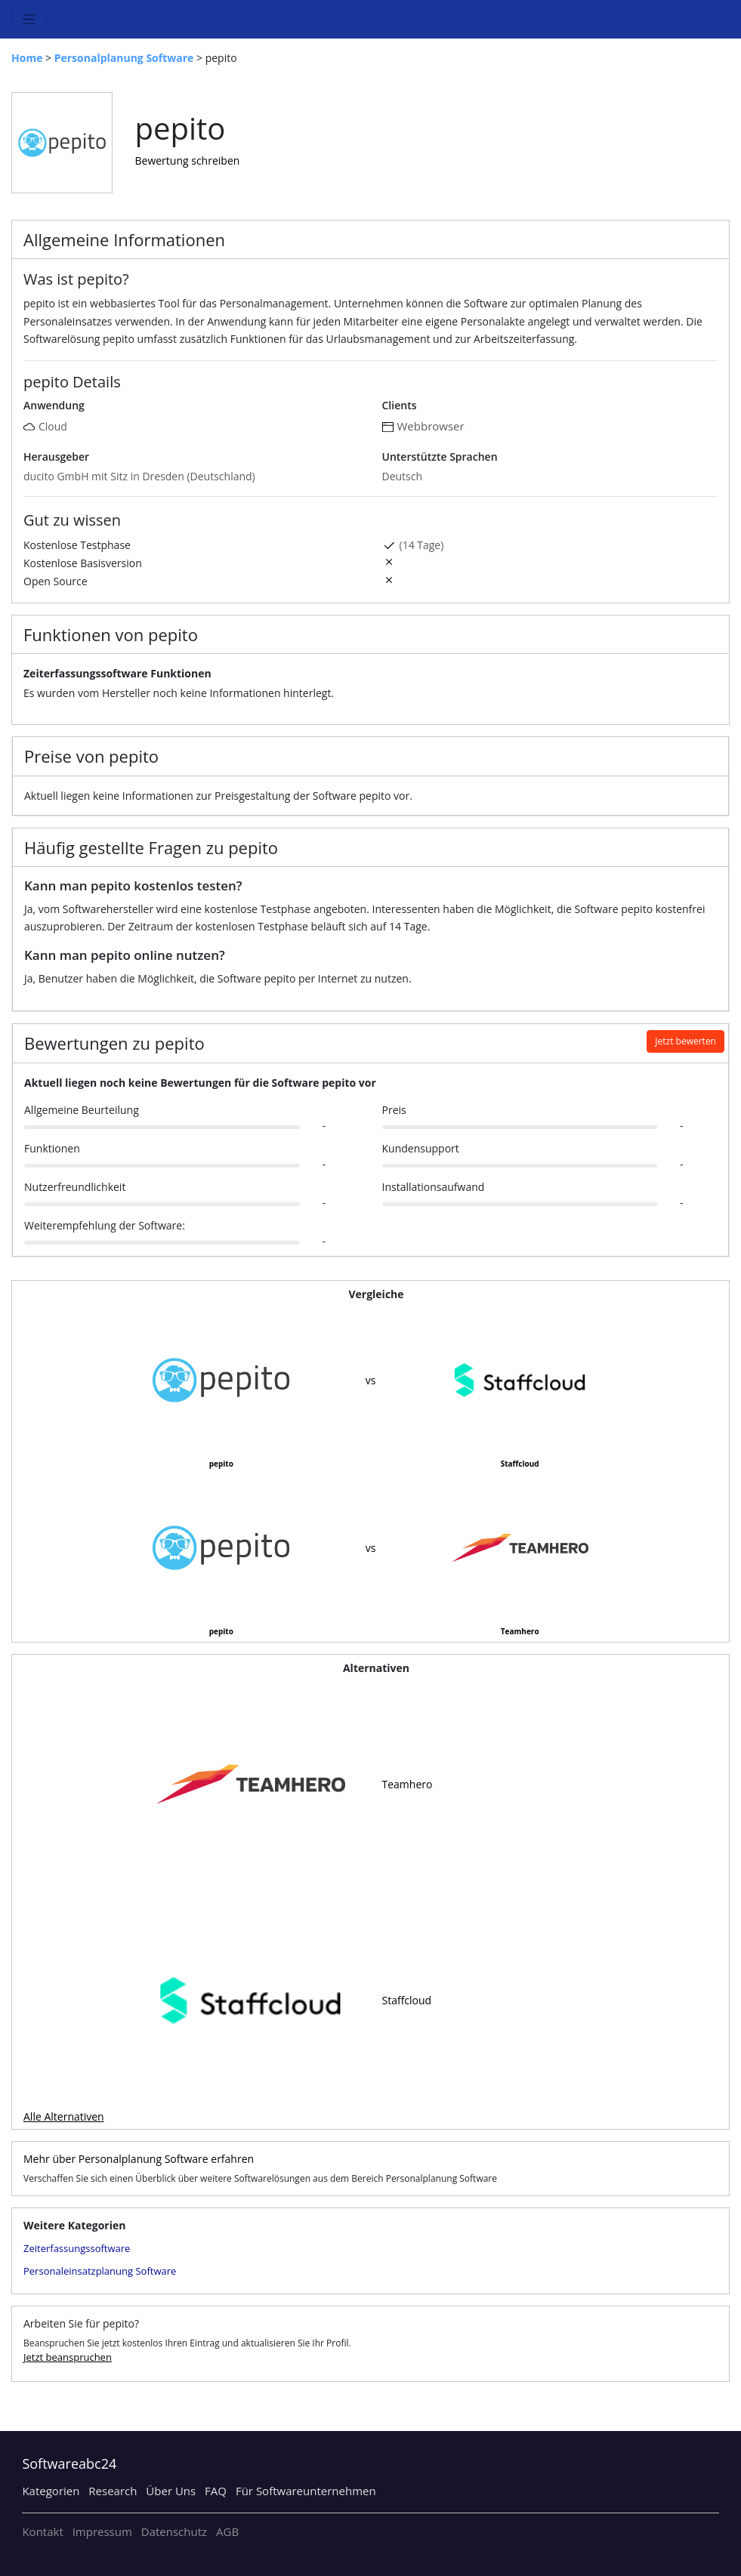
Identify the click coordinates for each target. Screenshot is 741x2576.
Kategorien (50, 2490)
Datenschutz (174, 2531)
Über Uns (171, 2490)
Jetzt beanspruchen (67, 2357)
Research (112, 2490)
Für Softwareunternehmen (306, 2490)
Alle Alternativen (63, 2116)
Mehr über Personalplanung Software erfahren (138, 2159)
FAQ (216, 2490)
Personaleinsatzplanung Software (99, 2271)
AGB (227, 2531)
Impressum (102, 2531)
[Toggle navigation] (29, 19)
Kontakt (42, 2531)
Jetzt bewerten (685, 1041)
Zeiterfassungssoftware (76, 2248)
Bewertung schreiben (187, 160)
